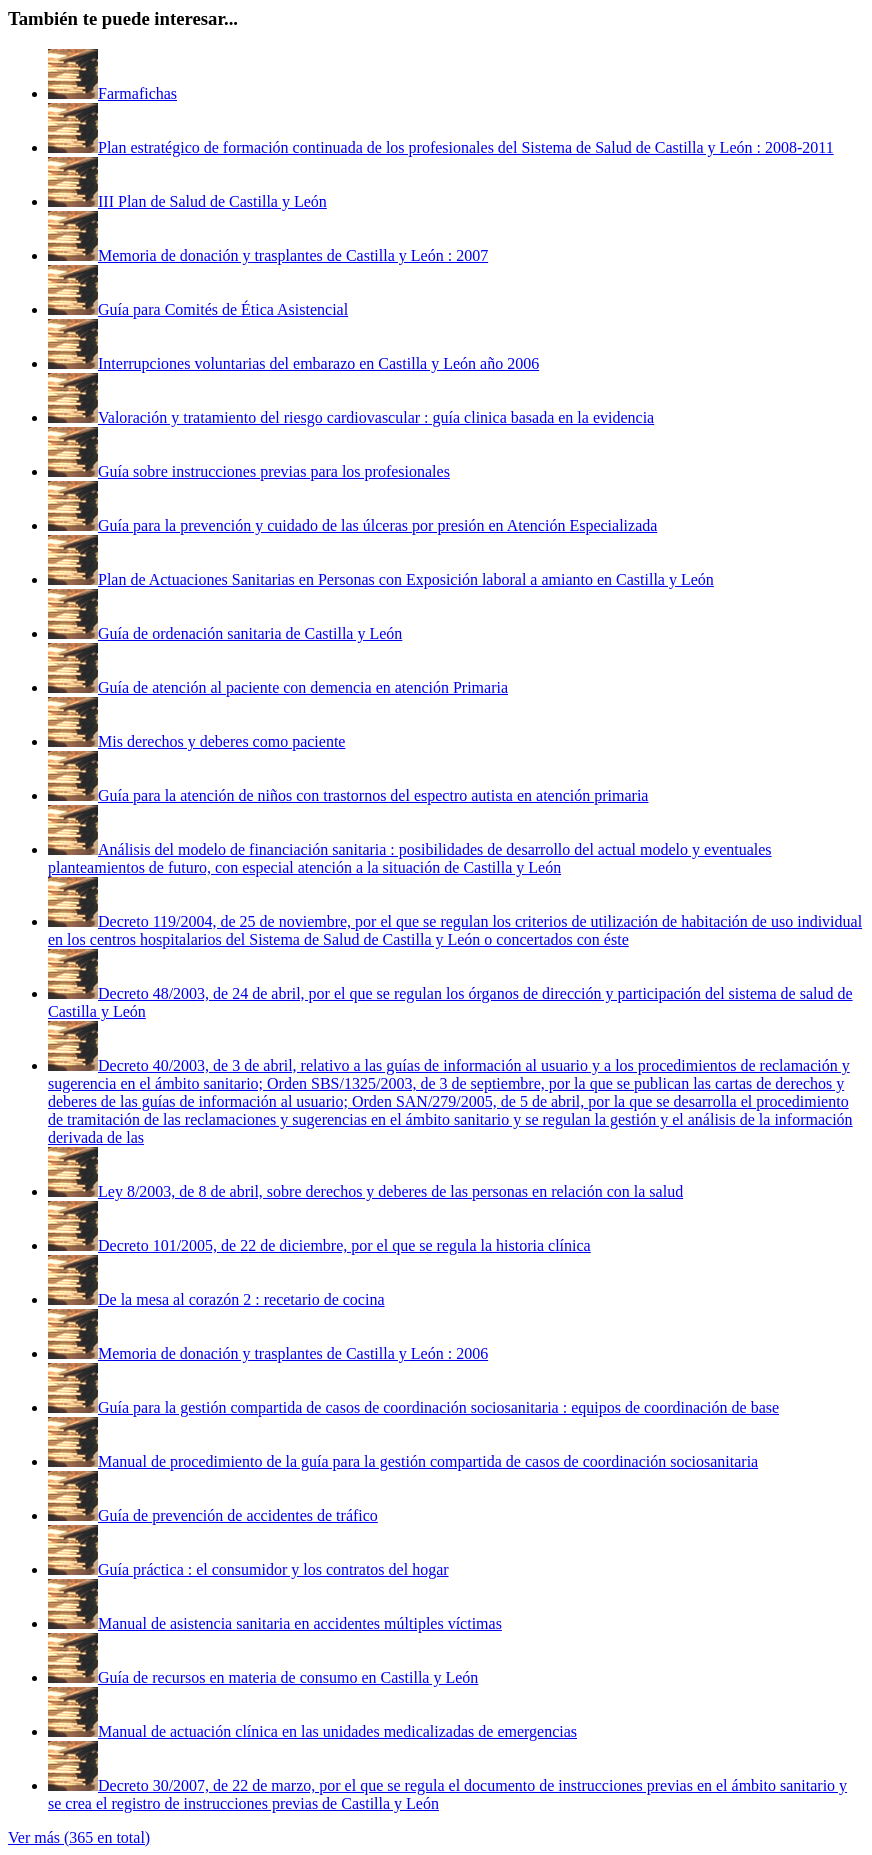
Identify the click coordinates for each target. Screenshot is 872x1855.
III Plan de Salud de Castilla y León (212, 201)
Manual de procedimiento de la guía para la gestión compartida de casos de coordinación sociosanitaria (428, 1461)
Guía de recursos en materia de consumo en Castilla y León (288, 1677)
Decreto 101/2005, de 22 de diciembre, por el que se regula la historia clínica (344, 1245)
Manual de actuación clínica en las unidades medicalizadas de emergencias (337, 1731)
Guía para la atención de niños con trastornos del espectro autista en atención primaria (373, 795)
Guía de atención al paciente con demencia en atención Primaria (303, 687)
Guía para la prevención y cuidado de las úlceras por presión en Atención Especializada (377, 525)
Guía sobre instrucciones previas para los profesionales (274, 471)
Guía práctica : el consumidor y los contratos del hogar (273, 1569)
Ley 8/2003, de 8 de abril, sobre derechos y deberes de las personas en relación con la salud (390, 1191)
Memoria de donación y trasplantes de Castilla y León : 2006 (293, 1353)
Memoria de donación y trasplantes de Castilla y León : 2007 (293, 255)
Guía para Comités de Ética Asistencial (223, 309)
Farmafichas (137, 93)
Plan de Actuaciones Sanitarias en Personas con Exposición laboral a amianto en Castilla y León (406, 579)
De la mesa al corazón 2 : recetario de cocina (241, 1299)
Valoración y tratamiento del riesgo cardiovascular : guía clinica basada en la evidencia (376, 417)
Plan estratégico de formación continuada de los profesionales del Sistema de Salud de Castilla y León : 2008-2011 (466, 147)
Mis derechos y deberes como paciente (221, 741)
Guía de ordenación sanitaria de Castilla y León (250, 633)
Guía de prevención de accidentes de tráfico (238, 1515)
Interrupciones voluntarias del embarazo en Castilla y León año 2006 (318, 363)
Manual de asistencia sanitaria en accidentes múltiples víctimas (300, 1623)
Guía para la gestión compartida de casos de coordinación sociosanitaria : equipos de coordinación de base (438, 1407)
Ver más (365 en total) (79, 1837)
